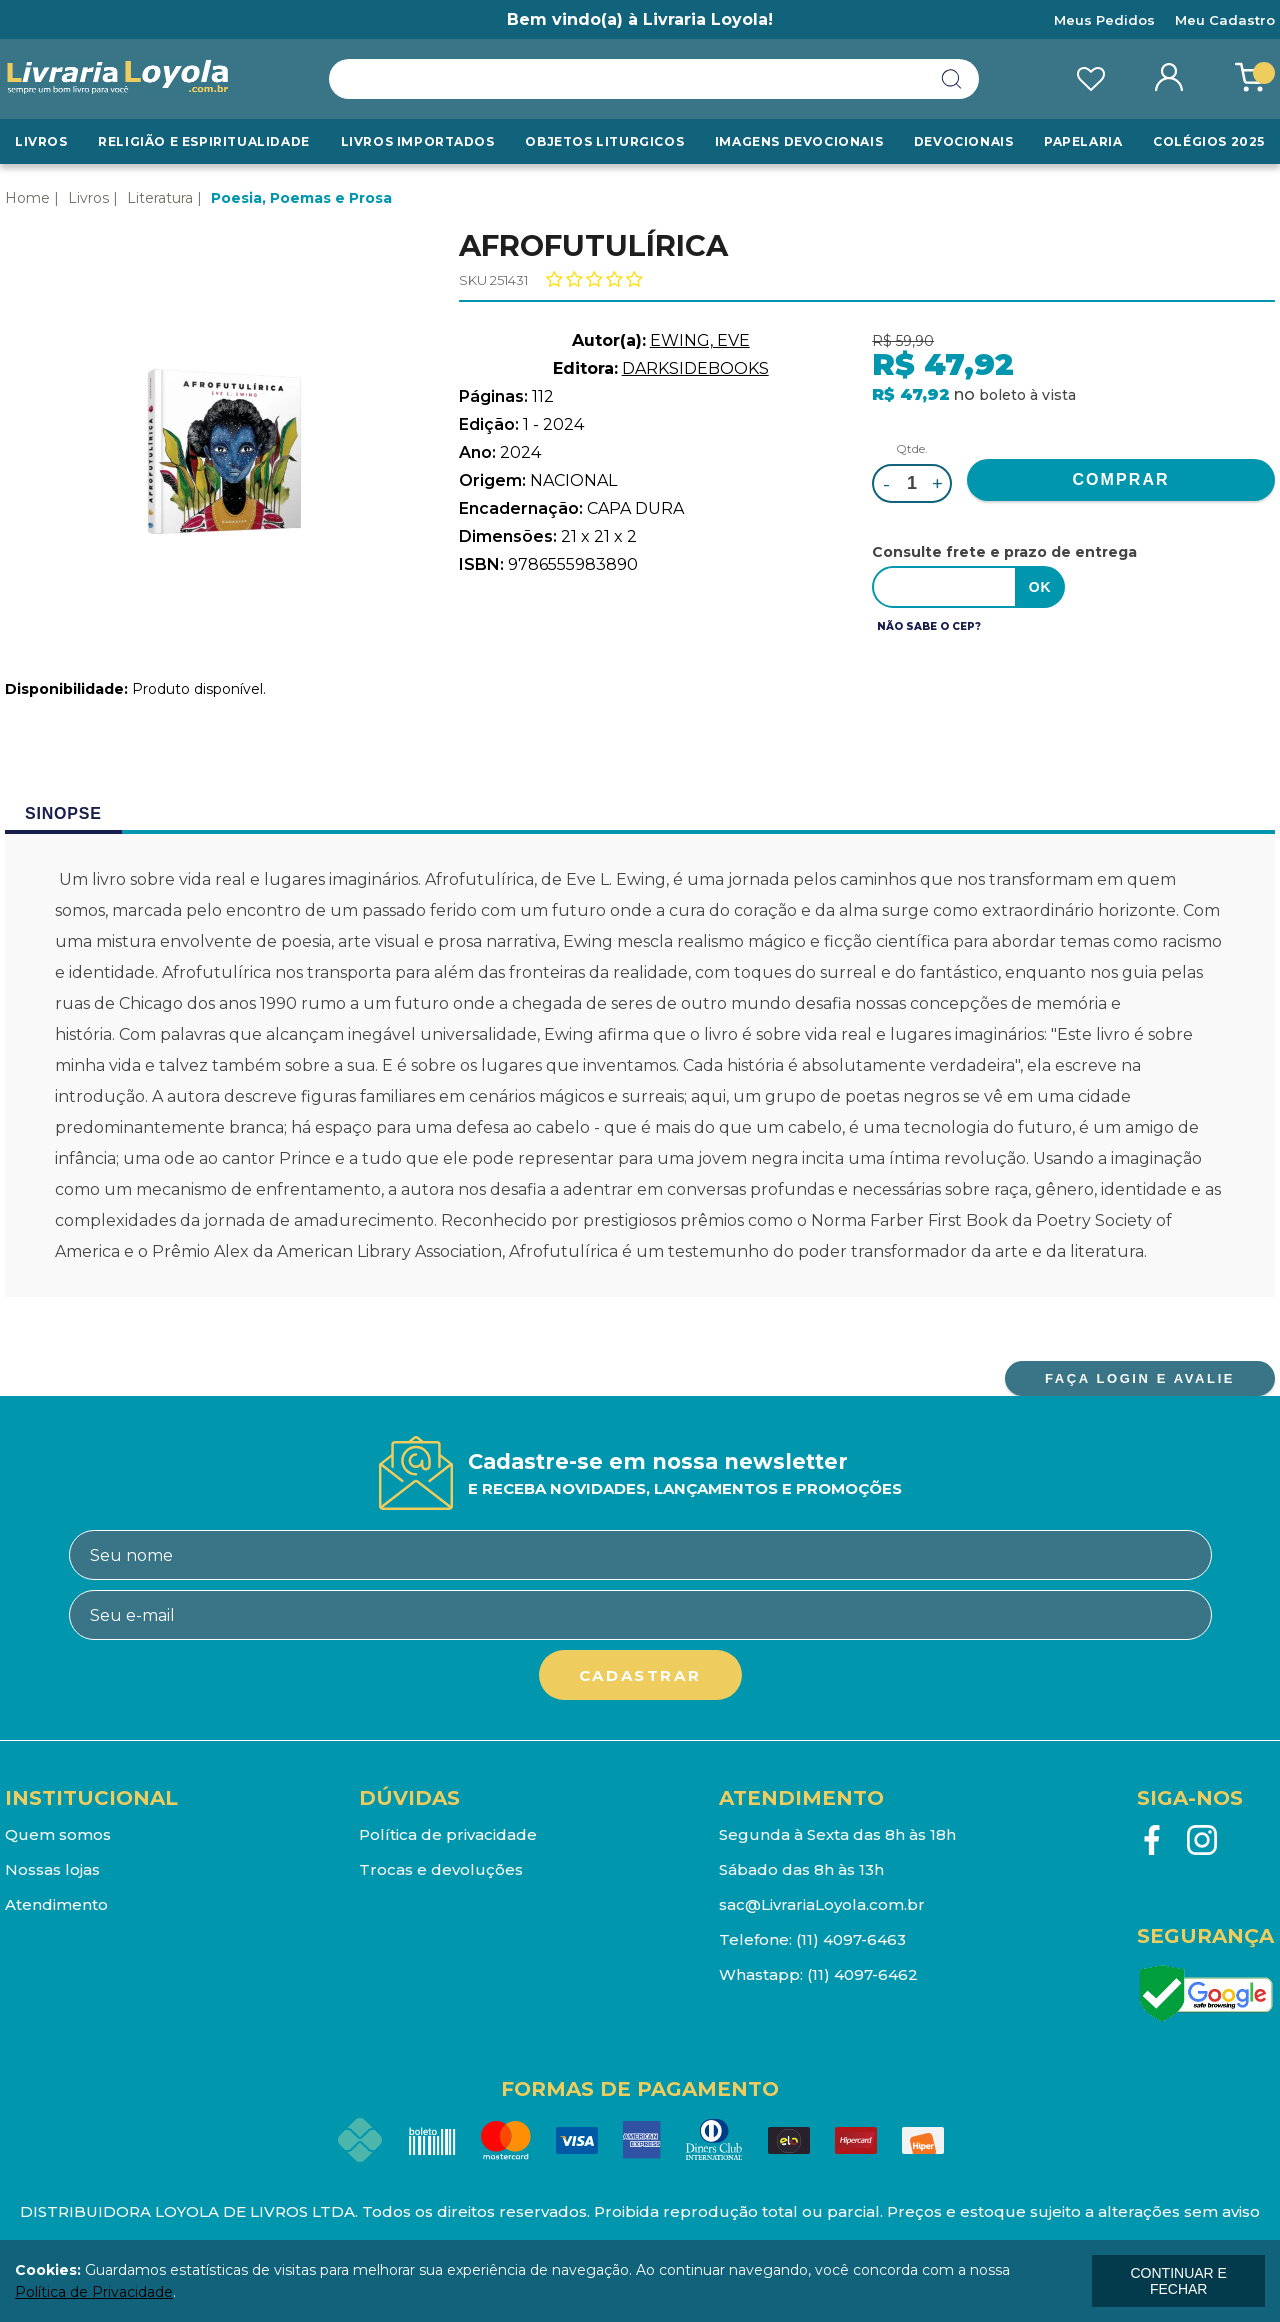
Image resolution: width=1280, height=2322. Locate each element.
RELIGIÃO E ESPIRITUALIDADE (204, 141)
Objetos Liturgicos (604, 141)
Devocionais (964, 141)
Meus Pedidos (1104, 20)
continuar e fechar (1178, 2281)
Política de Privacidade (94, 2292)
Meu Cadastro (1225, 20)
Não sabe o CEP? (929, 626)
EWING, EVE (700, 340)
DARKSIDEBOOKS (695, 368)
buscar (952, 79)
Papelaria (1083, 141)
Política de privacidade (448, 1834)
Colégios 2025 (1209, 141)
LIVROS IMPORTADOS (418, 141)
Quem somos (58, 1834)
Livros (41, 141)
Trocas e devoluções (441, 1869)
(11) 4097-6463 (851, 1939)
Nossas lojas (52, 1869)
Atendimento (56, 1904)
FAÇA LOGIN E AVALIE (1140, 1378)
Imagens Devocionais (799, 141)
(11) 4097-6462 (862, 1974)
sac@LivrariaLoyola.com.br (822, 1904)
